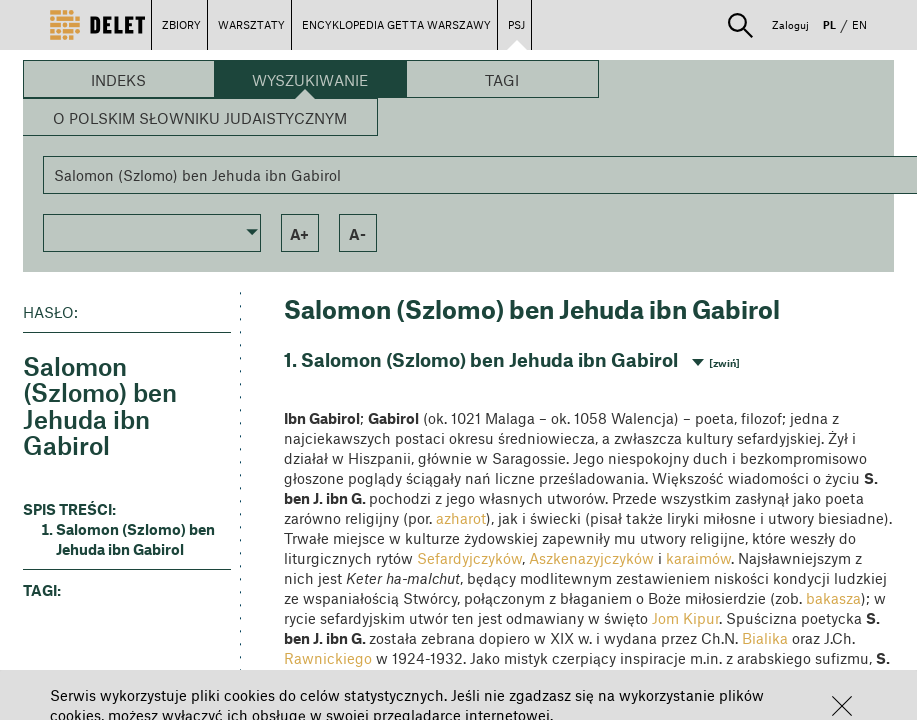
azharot (461, 518)
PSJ (516, 24)
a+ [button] (299, 234)
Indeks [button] (118, 80)
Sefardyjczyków (469, 558)
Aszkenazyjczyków (591, 558)
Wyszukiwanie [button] (310, 80)
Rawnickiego (328, 658)
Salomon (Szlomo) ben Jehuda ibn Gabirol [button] (135, 539)
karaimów (698, 558)
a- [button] (357, 234)
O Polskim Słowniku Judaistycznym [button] (200, 118)
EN (859, 24)
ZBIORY (181, 24)
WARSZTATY (251, 24)
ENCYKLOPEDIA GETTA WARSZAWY (396, 24)
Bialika (765, 638)
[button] (842, 706)
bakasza (833, 598)
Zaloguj (790, 24)
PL (829, 24)
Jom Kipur (685, 618)
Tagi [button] (502, 80)
